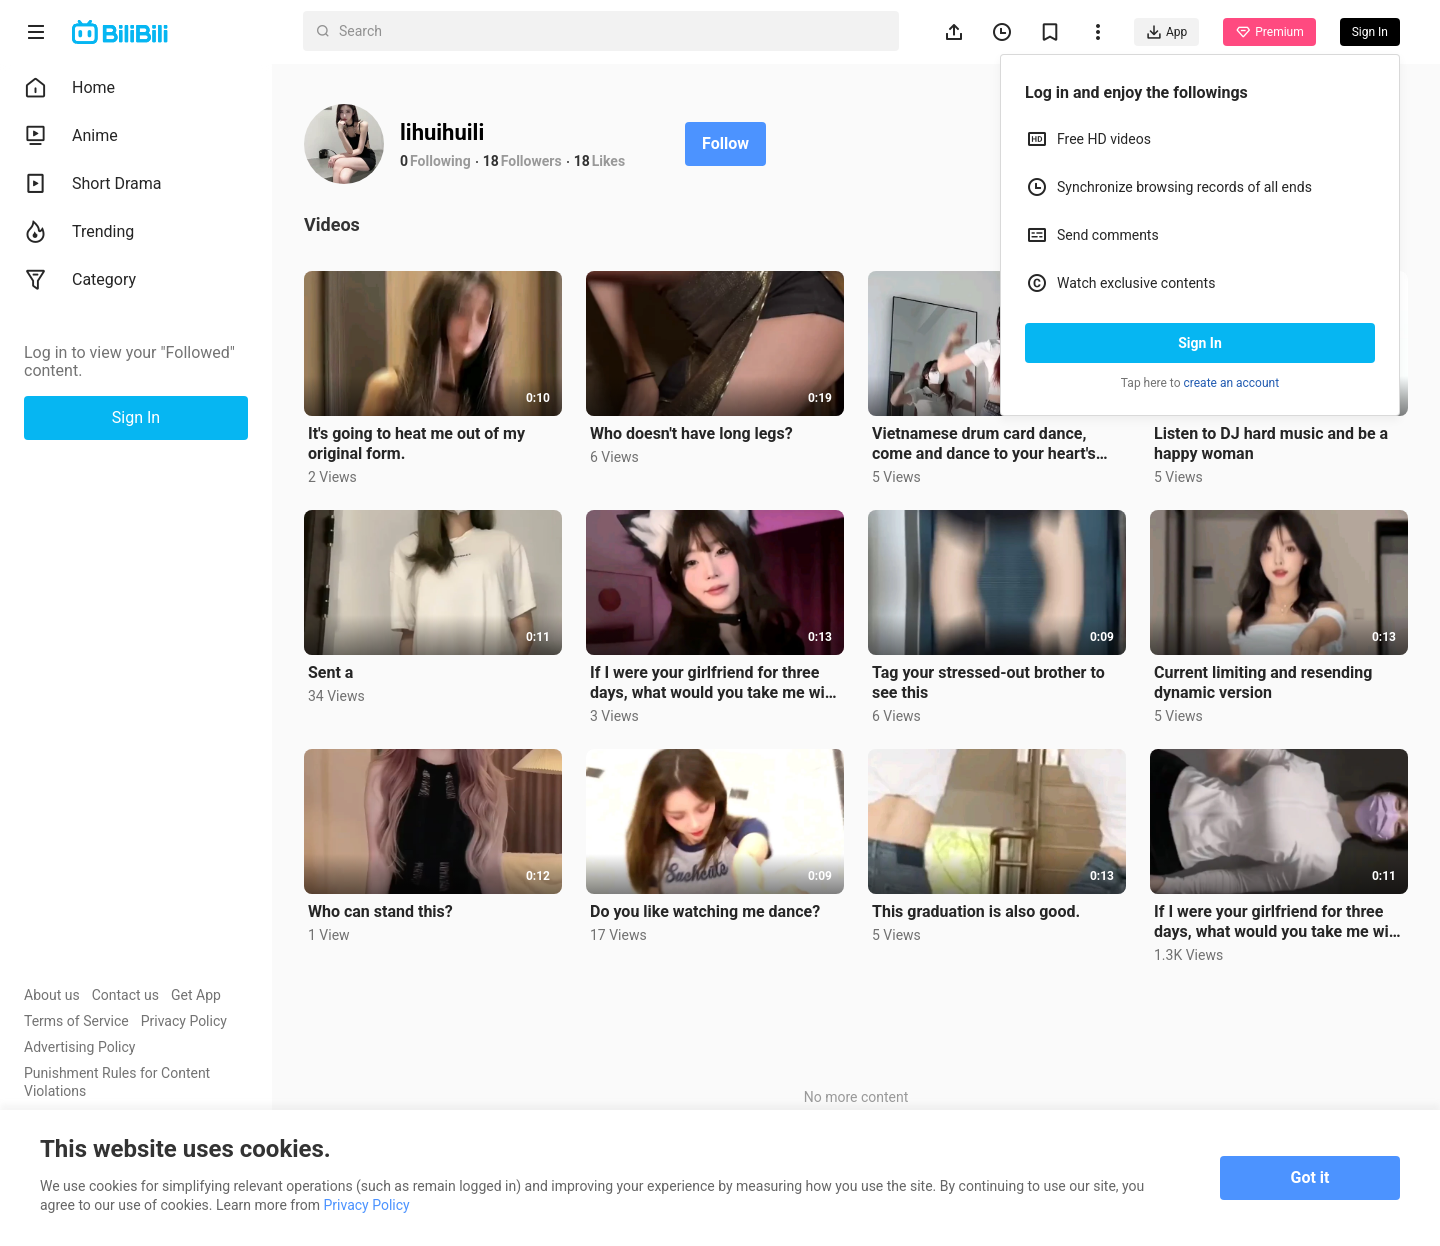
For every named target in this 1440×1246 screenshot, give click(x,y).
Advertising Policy (79, 1047)
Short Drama (93, 184)
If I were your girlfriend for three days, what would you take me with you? (714, 683)
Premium (1269, 32)
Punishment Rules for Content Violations (117, 1082)
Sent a (330, 672)
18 (491, 161)
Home (69, 88)
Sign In (1200, 343)
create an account (1232, 383)
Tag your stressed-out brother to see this (988, 682)
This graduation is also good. (976, 911)
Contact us (125, 995)
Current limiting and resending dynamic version (1263, 682)
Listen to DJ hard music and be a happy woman (1271, 443)
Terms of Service (76, 1021)
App (1166, 32)
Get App (196, 995)
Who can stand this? (380, 911)
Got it (1310, 1177)
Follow (725, 143)
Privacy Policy (184, 1021)
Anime (71, 136)
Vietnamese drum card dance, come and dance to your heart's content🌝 (984, 444)
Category (80, 280)
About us (52, 995)
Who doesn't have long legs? (691, 433)
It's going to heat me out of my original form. (416, 443)
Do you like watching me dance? (705, 911)
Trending (79, 232)
